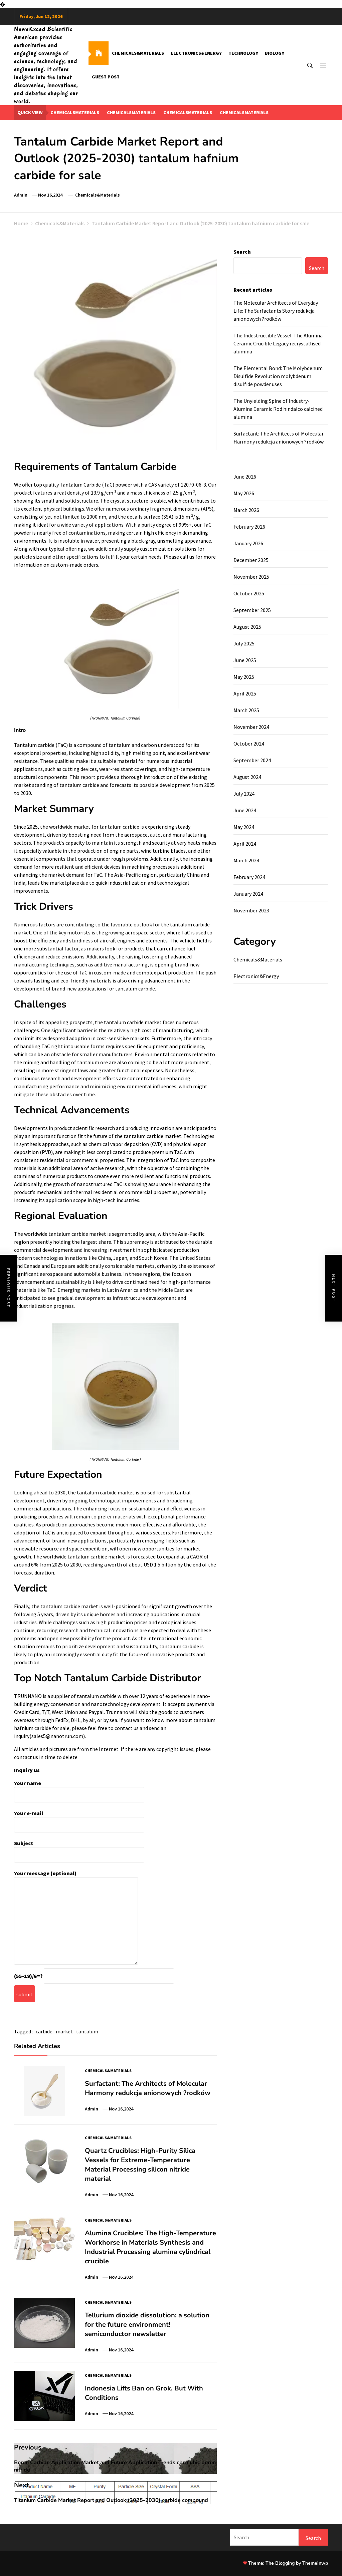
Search (242, 251)
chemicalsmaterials (74, 112)
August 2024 (247, 777)
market (64, 2031)
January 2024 (248, 893)
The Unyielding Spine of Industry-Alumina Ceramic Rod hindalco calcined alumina (278, 408)
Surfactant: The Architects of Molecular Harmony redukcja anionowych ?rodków (147, 2088)
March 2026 (246, 510)
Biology (274, 53)
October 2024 (248, 743)
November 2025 (251, 576)
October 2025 (248, 593)
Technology (243, 53)
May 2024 (243, 827)
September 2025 (252, 610)
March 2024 (246, 860)
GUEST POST (106, 77)
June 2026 (244, 476)
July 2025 (243, 643)
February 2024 (249, 877)
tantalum (87, 2031)
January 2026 (248, 543)
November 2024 (251, 727)
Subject (79, 1849)
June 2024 (244, 810)
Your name (79, 1789)
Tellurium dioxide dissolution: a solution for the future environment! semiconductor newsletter (147, 2324)
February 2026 (249, 526)
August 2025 (247, 626)
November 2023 (251, 910)
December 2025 (251, 560)
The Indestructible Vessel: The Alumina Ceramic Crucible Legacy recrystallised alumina (278, 343)
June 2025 (244, 660)
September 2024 (252, 760)
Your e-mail (79, 1819)
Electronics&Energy (196, 53)
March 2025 (246, 710)
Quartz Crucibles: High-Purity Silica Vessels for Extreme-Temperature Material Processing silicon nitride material (140, 2164)
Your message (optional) (76, 1918)
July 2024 (243, 793)
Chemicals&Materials (138, 53)
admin (20, 195)
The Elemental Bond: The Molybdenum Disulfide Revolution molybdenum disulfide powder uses (278, 376)
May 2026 (243, 493)
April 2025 (244, 693)
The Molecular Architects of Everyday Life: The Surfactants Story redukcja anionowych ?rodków (275, 310)
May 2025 (243, 676)
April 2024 (244, 843)
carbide (44, 2031)
